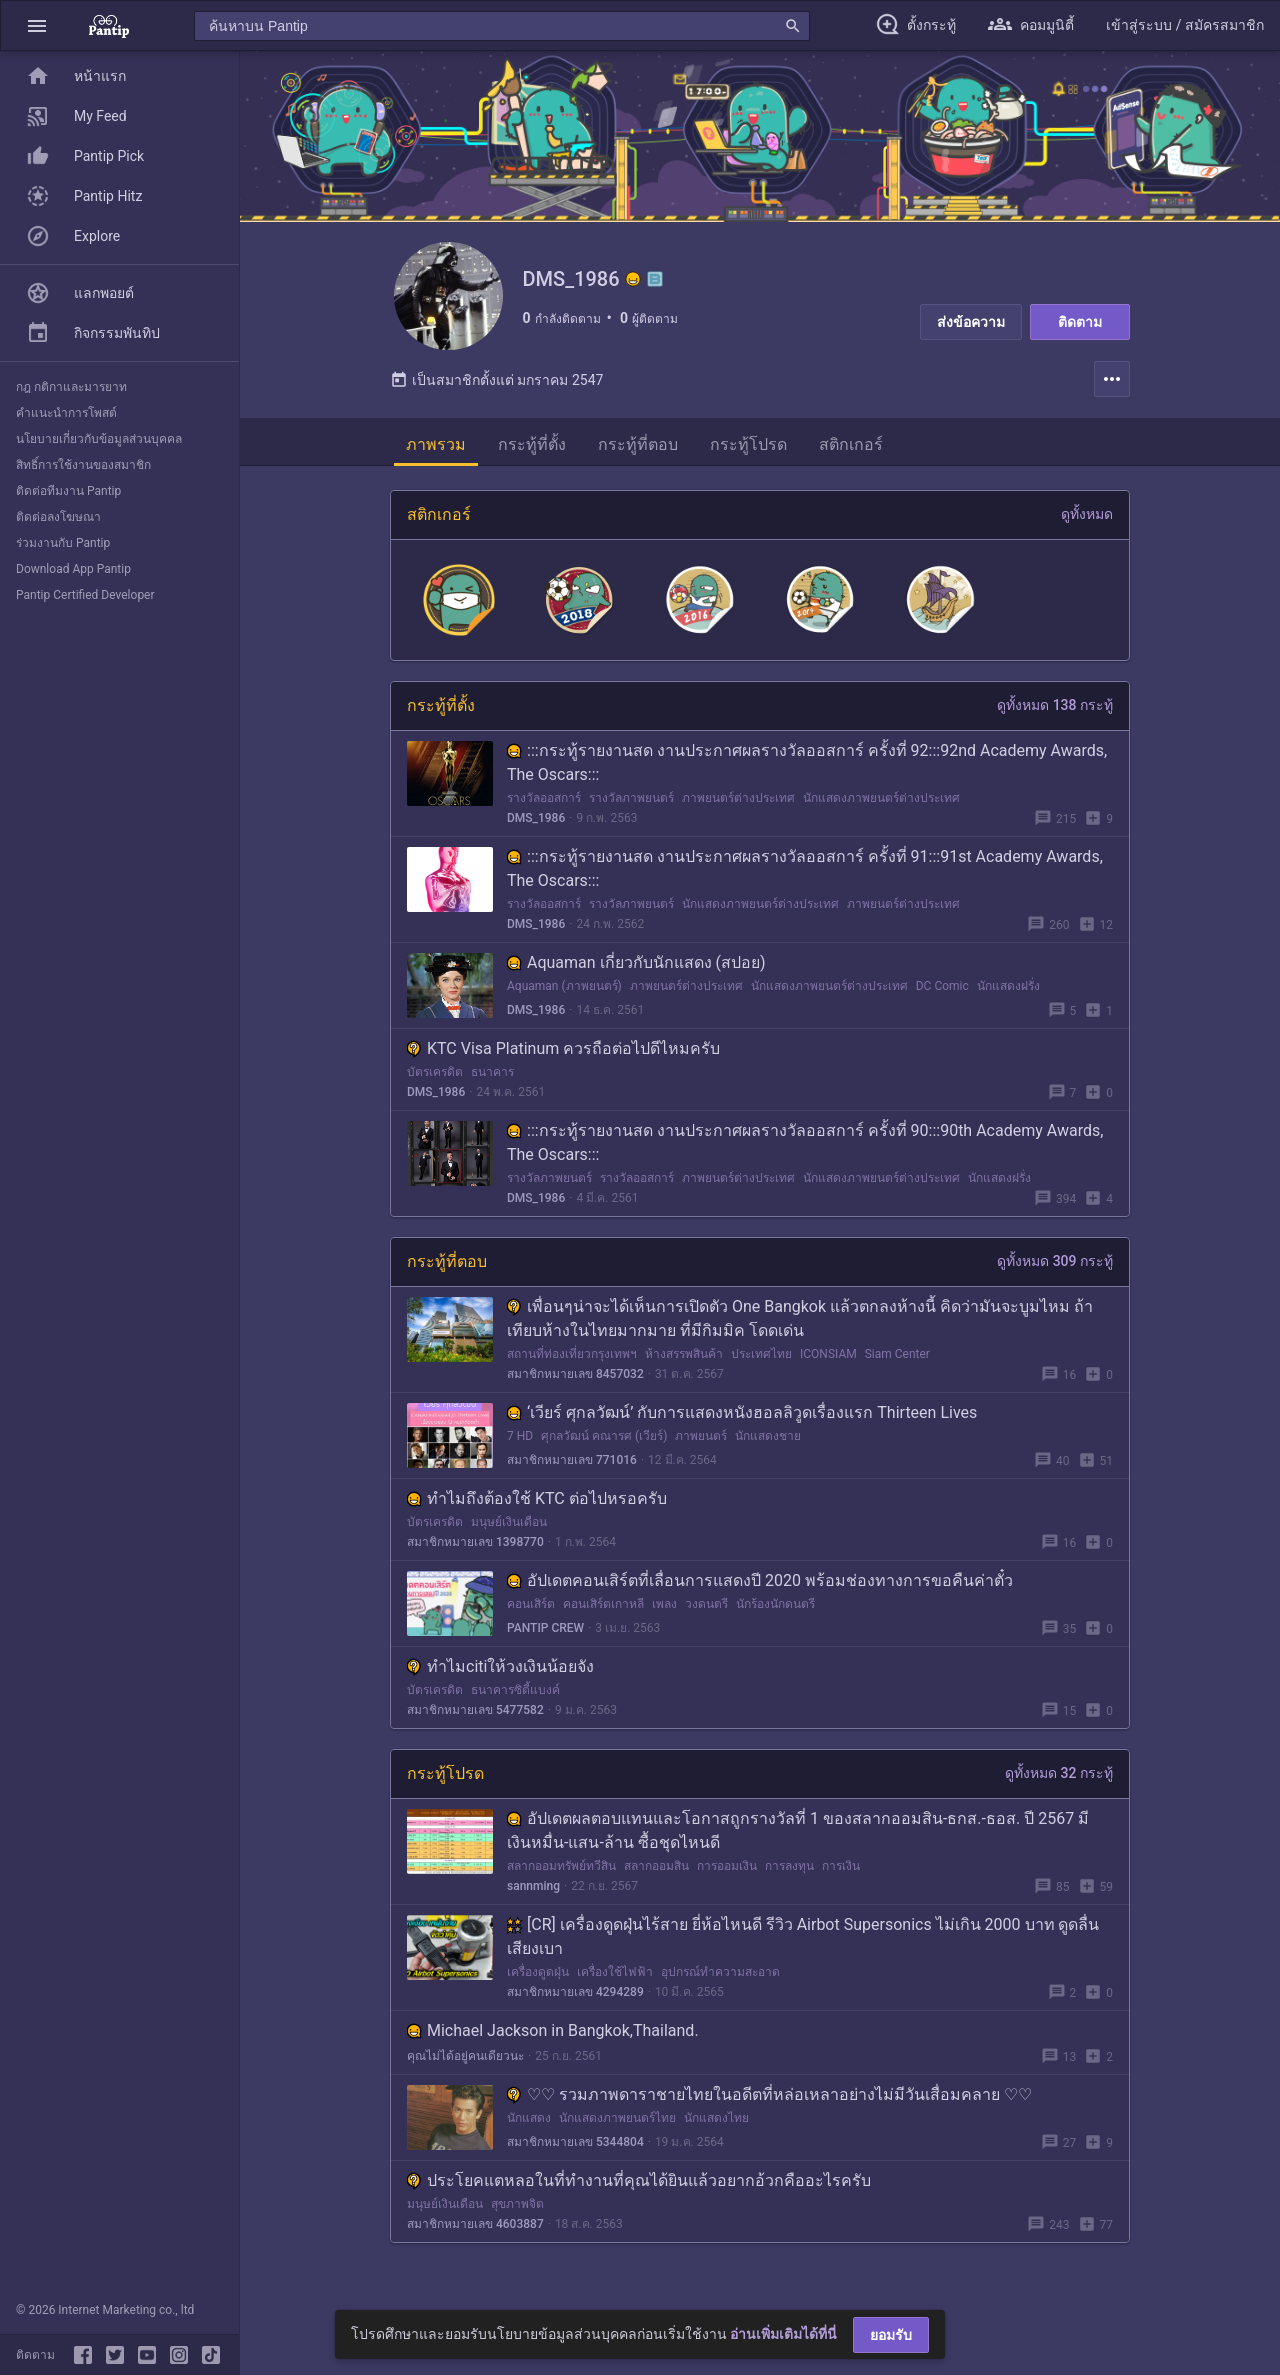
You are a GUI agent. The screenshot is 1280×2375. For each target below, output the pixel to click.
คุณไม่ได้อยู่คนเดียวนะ (465, 2068)
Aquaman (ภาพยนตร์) (564, 998)
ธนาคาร (492, 1084)
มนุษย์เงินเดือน (509, 1534)
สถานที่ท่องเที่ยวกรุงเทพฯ (572, 1366)
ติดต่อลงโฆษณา (58, 517)
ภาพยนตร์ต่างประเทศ (738, 810)
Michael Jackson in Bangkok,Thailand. (553, 2042)
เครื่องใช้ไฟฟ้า (615, 1984)
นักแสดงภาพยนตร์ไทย (617, 2130)
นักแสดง (529, 2130)
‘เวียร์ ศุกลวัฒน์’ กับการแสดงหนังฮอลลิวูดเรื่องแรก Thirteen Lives (742, 1424)
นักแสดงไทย (716, 2130)
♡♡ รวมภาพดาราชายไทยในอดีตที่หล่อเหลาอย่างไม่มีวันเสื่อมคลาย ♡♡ (769, 2106)
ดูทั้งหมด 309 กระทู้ (1055, 1273)
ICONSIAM (828, 1366)
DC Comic (942, 998)
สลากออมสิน (656, 1878)
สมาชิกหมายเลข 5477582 (475, 1722)
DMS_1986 (536, 830)
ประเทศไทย (761, 1366)
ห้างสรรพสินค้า (684, 1366)
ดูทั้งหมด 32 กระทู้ (1059, 1785)
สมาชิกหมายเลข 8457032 (575, 1386)
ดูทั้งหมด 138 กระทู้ (1055, 717)
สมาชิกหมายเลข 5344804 (575, 2154)
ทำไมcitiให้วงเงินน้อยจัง (500, 1678)
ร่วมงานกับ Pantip (63, 543)
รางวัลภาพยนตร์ (631, 810)
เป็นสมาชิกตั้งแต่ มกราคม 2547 (496, 392)
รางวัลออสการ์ (544, 810)
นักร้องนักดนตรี (775, 1616)
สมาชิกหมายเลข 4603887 (475, 2236)
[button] (37, 25)
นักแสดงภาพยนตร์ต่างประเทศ (881, 810)
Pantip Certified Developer (85, 595)
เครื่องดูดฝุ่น (538, 1984)
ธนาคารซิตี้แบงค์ (515, 1702)
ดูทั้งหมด (1087, 526)
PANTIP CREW (545, 1640)
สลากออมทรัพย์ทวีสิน (561, 1878)
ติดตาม (1080, 322)
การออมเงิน (727, 1878)
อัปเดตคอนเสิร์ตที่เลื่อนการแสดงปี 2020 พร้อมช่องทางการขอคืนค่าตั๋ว (760, 1592)
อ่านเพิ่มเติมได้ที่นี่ (783, 2334)
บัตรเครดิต (435, 1084)
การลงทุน (789, 1878)
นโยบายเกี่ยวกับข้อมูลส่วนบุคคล (99, 439)
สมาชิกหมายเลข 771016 (572, 1472)
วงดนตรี (706, 1616)
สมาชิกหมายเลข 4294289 (575, 2004)
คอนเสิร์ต (531, 1616)
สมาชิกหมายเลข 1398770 (475, 1554)
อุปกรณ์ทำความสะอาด (720, 1984)
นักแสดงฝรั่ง (1008, 998)
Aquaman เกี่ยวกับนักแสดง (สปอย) (636, 974)
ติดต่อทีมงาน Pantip (68, 491)
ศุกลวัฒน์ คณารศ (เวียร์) (604, 1448)
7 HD (520, 1448)
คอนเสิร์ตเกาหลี (603, 1616)
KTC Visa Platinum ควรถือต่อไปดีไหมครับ (563, 1060)
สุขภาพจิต (517, 2216)
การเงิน (841, 1878)
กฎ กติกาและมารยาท (71, 387)
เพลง (664, 1616)
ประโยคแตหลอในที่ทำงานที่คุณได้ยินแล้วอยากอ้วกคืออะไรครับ (639, 2192)
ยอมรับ (891, 2335)
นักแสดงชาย (768, 1448)
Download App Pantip (73, 569)
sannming (533, 1898)
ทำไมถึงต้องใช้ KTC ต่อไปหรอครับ (537, 1510)
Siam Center (897, 1366)
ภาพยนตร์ (701, 1448)
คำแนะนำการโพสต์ (66, 413)
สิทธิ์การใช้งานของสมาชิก (83, 465)
